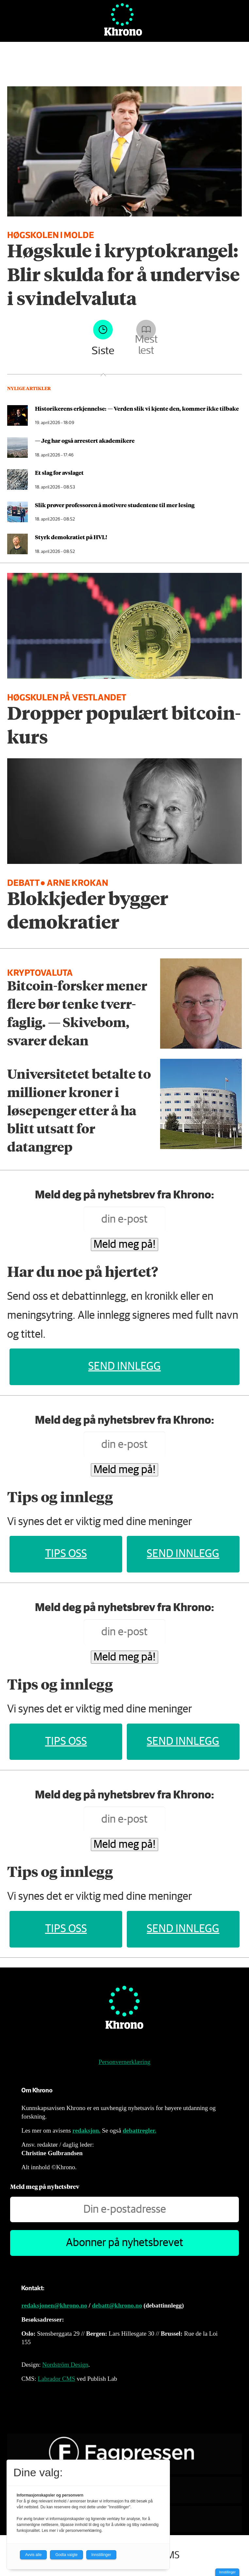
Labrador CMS (56, 2378)
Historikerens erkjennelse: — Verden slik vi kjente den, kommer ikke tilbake (137, 408)
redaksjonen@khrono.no (54, 2305)
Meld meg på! (124, 1244)
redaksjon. (87, 2130)
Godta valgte (66, 2554)
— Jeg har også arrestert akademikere (85, 440)
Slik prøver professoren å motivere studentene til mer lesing (114, 505)
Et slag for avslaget (59, 472)
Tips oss (66, 1553)
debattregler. (139, 2130)
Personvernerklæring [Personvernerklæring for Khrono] (124, 2061)
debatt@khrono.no (117, 2305)
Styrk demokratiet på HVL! (71, 537)
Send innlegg (124, 1366)
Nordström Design (65, 2364)
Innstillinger (227, 2572)
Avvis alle (33, 2554)
